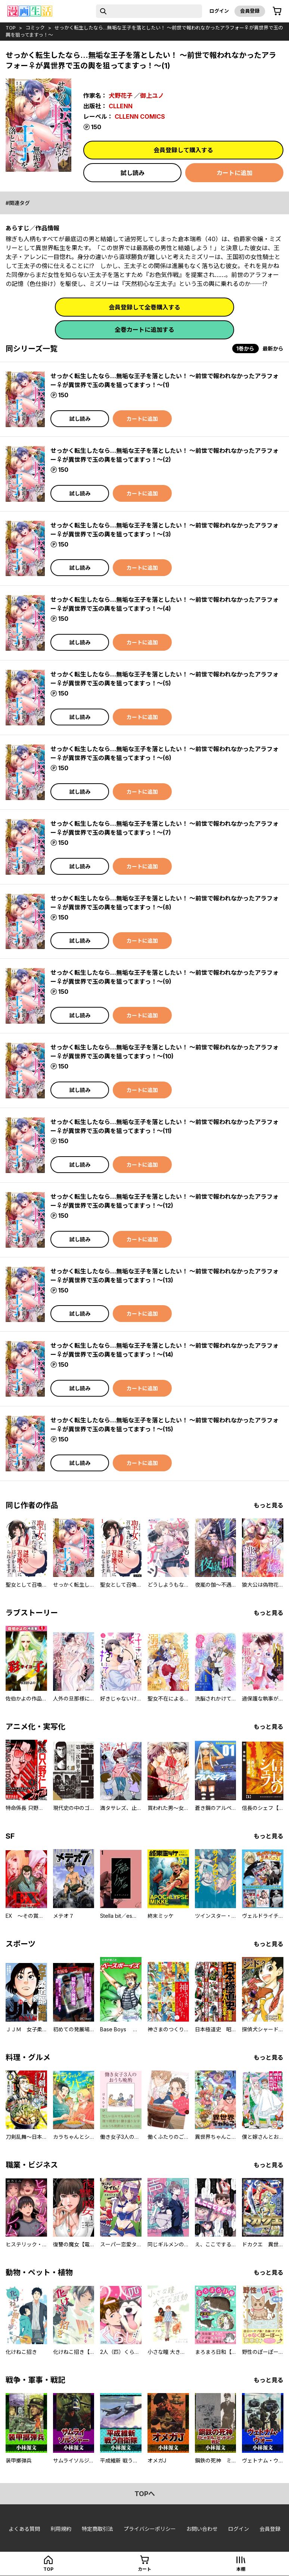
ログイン (219, 11)
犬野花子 (121, 95)
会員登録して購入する (183, 150)
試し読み (132, 173)
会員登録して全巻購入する (144, 307)
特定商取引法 (97, 2529)
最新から (272, 348)
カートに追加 (234, 173)
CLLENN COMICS (140, 116)
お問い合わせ (202, 2529)
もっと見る (268, 1505)
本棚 (240, 2569)
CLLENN (121, 106)
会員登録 (250, 11)
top (11, 28)
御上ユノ (152, 95)
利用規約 (60, 2529)
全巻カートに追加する (144, 329)
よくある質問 (24, 2529)
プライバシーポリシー (150, 2529)
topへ (144, 2494)
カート (144, 2569)
